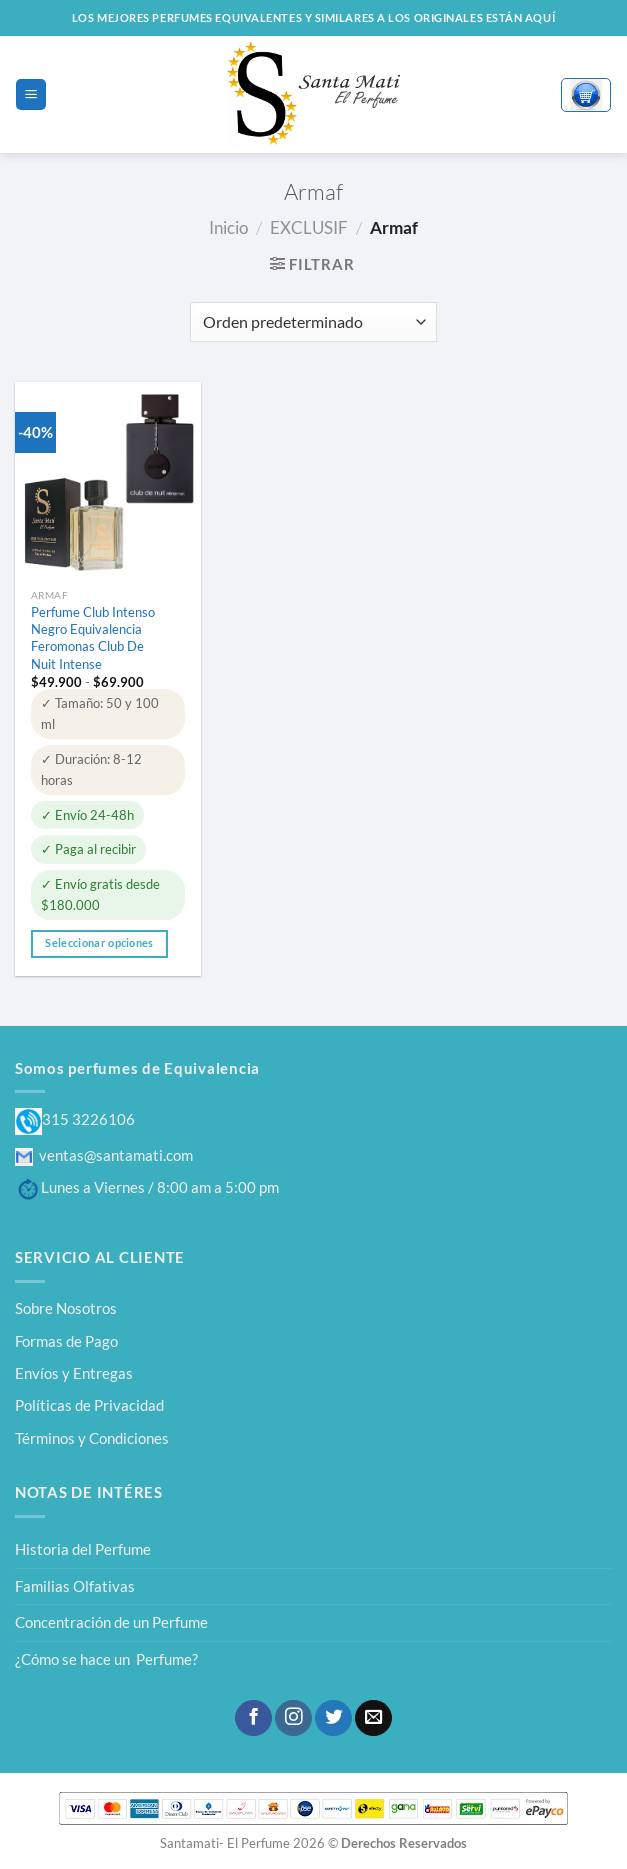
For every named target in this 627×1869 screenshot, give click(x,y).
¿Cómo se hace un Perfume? (106, 1659)
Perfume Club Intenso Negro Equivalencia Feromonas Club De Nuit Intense (93, 638)
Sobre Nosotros (66, 1308)
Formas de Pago (66, 1341)
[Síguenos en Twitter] (333, 1718)
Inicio (228, 227)
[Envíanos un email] (373, 1718)
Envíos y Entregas (74, 1373)
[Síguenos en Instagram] (293, 1718)
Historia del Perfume (83, 1549)
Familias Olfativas (75, 1586)
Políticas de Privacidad (89, 1405)
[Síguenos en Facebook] (253, 1718)
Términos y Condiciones (92, 1438)
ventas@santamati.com (104, 1155)
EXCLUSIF (309, 227)
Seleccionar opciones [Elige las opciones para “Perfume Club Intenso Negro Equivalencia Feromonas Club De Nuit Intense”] (99, 943)
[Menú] (30, 94)
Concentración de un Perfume (111, 1622)
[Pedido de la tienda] (313, 322)
